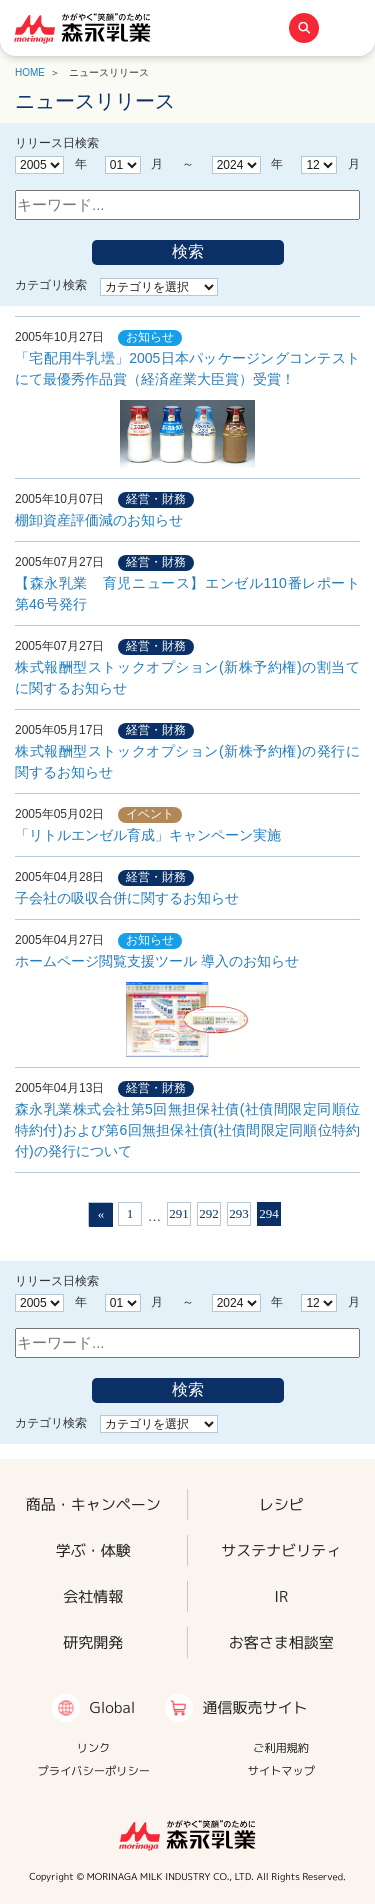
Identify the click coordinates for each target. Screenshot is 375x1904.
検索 (188, 251)
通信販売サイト (254, 1707)
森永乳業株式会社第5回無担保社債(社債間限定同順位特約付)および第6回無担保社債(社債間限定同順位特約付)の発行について (187, 1130)
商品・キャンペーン (93, 1503)
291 (179, 1213)
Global (112, 1707)
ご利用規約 (281, 1748)
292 (209, 1213)
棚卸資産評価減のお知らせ (99, 520)
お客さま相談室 (281, 1642)
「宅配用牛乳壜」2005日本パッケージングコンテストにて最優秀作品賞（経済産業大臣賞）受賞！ (187, 409)
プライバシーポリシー (93, 1771)
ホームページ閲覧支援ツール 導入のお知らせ (157, 1005)
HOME (30, 72)
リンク (94, 1748)
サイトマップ (281, 1771)
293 (239, 1213)
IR (281, 1596)
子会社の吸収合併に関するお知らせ (127, 898)
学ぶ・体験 (93, 1550)
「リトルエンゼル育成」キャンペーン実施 (148, 835)
